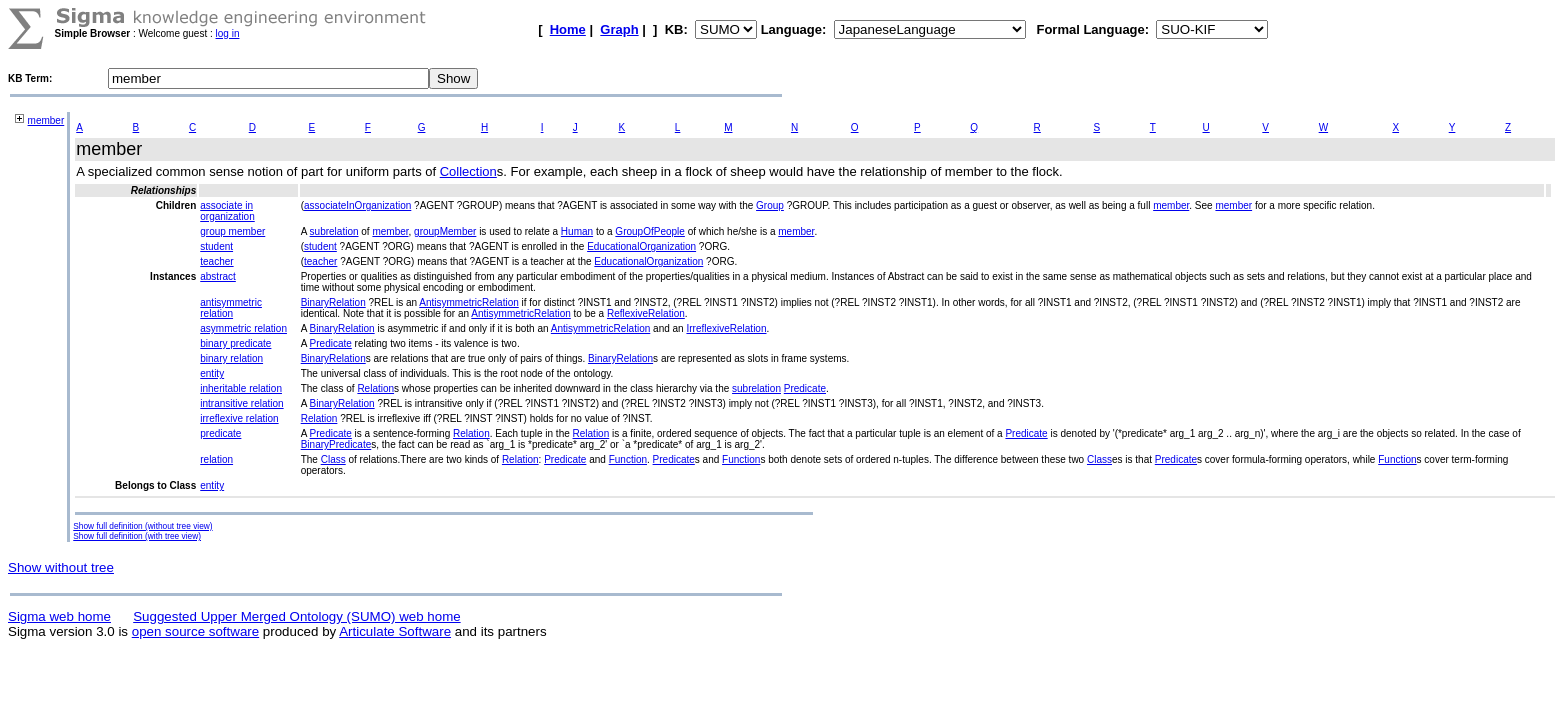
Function (628, 459)
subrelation (334, 231)
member (46, 120)
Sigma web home (59, 616)
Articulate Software (395, 631)
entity (212, 373)
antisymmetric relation (231, 308)
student (216, 246)
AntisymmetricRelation (468, 302)
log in (228, 33)
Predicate (331, 343)
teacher (216, 261)
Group (770, 205)
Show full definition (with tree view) (137, 536)
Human (577, 231)
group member (232, 231)
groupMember (445, 231)
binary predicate (235, 343)
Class (333, 459)
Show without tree (61, 567)
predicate (220, 433)
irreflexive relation (239, 418)
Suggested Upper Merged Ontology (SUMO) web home (296, 616)
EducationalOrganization (641, 246)
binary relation (231, 358)
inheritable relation (241, 388)
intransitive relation (241, 403)
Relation (375, 388)
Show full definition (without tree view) (142, 526)
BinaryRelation (333, 302)
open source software (195, 631)
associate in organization (227, 211)
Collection (468, 171)
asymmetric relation (243, 328)
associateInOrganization (357, 205)
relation (216, 459)
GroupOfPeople (650, 231)
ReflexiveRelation (646, 313)
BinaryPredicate (336, 444)
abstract (218, 276)
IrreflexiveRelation (726, 328)
